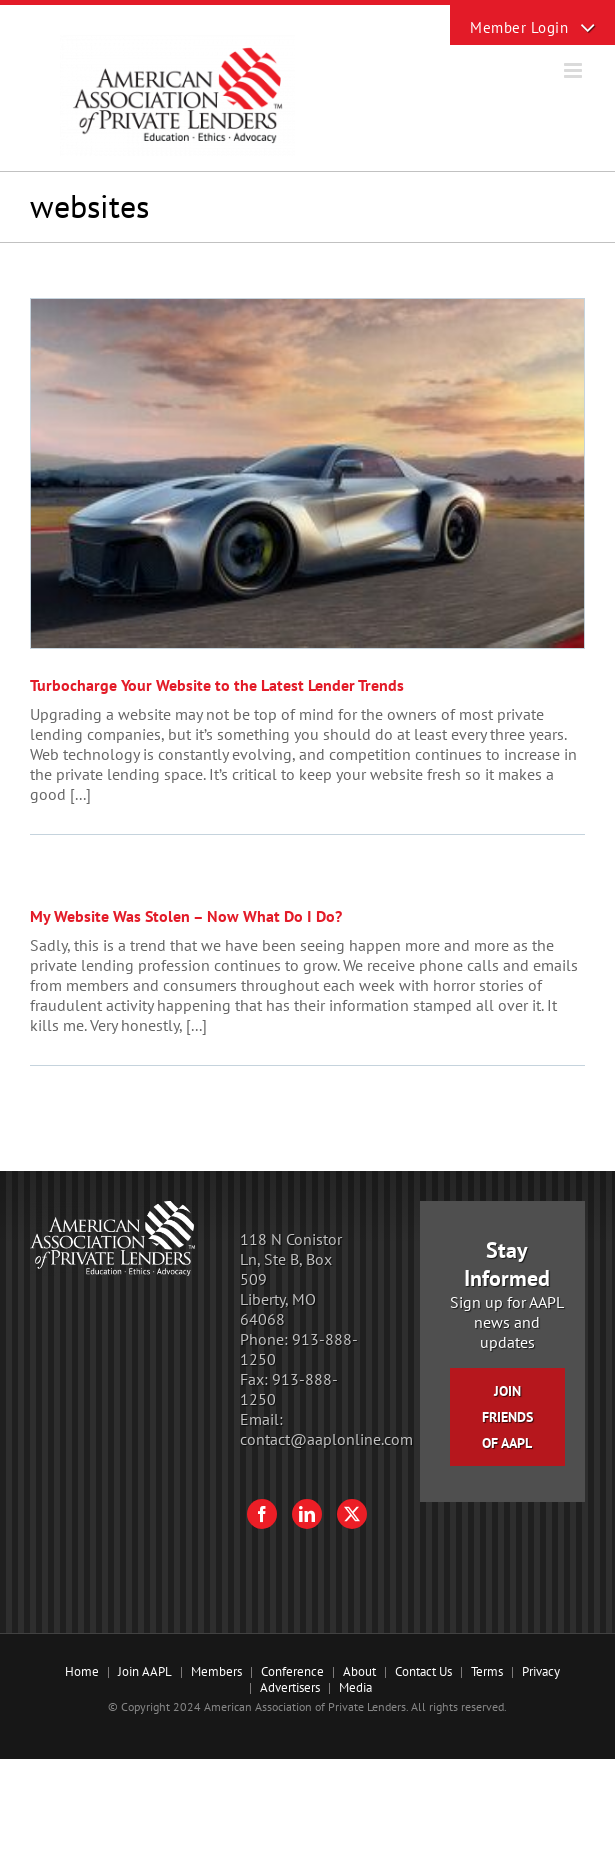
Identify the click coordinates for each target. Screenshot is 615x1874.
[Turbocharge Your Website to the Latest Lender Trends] (307, 473)
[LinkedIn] (307, 1514)
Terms (487, 1671)
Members (216, 1671)
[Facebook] (262, 1514)
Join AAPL (145, 1671)
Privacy (541, 1671)
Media (355, 1687)
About (359, 1671)
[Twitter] (352, 1514)
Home (82, 1671)
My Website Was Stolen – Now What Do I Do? (186, 916)
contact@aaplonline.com (326, 1439)
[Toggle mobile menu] (574, 70)
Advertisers (290, 1687)
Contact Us (423, 1671)
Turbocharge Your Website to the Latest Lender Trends (217, 685)
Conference (292, 1671)
